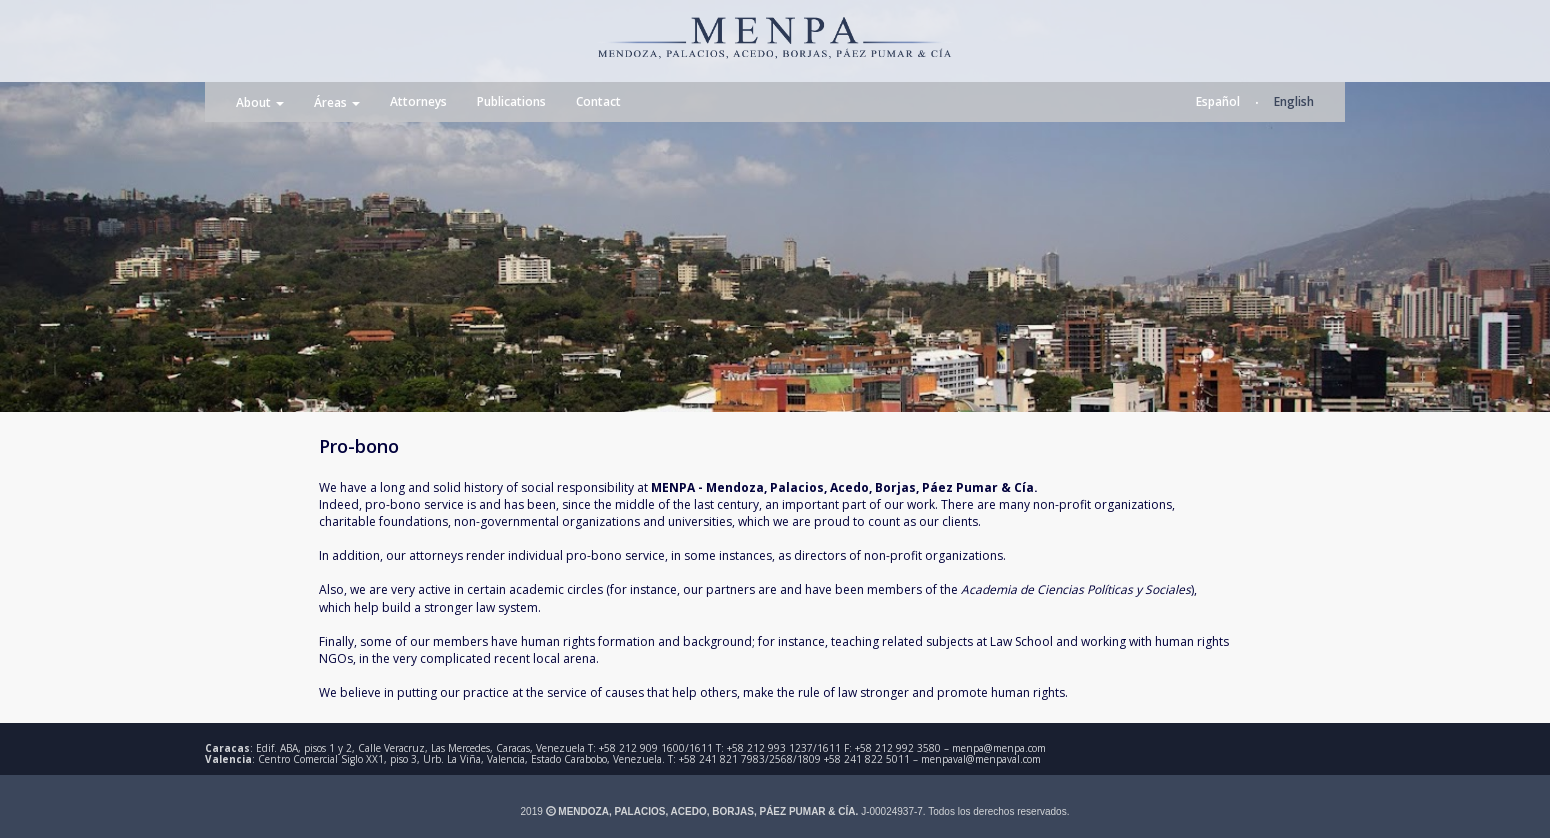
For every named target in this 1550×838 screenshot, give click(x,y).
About (260, 102)
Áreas (337, 102)
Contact (598, 101)
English (1294, 101)
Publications (511, 101)
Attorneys (418, 101)
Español (1218, 101)
